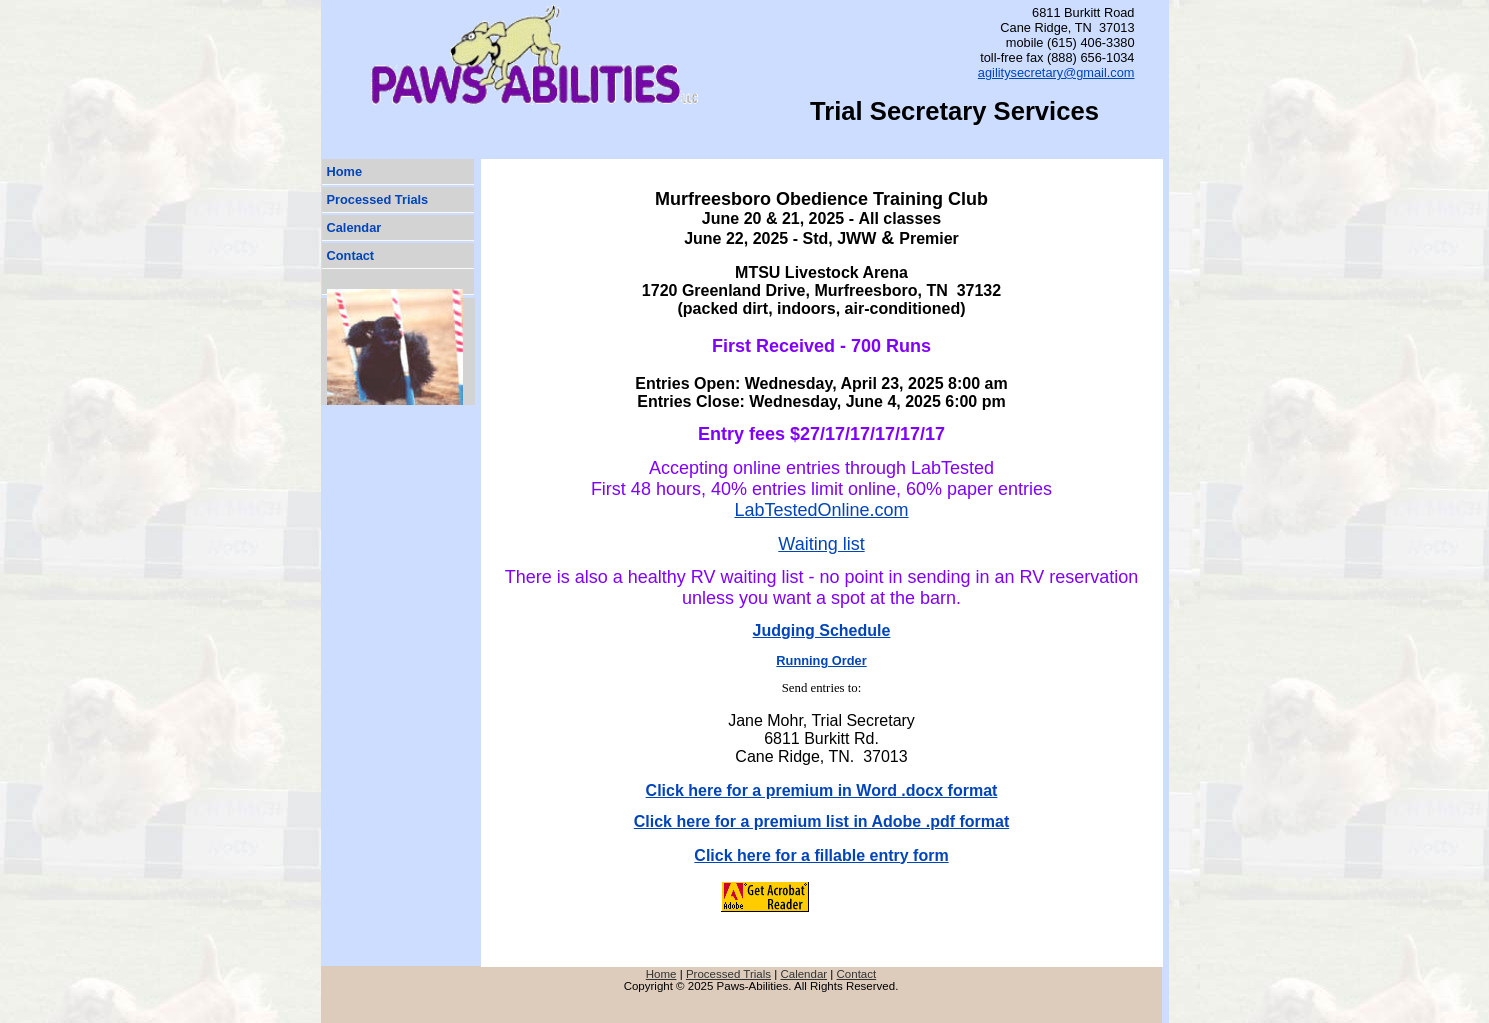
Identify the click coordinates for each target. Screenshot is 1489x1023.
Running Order (821, 660)
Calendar (354, 227)
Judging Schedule (822, 630)
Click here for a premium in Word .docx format (822, 790)
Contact (351, 255)
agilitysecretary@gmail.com (1056, 72)
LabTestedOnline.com (821, 510)
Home (345, 171)
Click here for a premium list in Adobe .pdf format (821, 821)
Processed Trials (378, 199)
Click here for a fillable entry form (821, 855)
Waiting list (821, 544)
